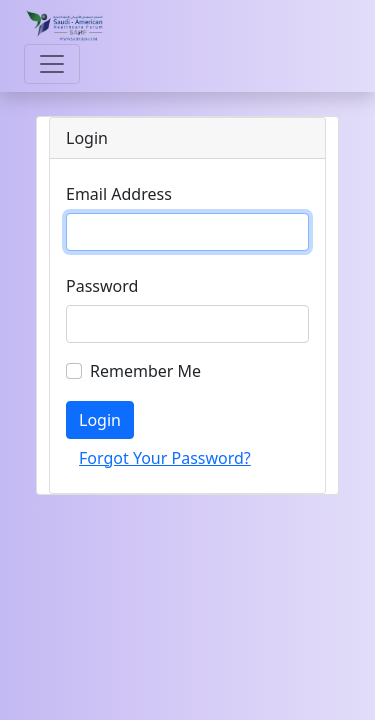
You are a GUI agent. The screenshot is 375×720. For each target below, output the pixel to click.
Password (102, 286)
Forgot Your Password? (165, 458)
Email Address (119, 194)
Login (100, 420)
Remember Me (145, 371)
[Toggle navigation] (52, 64)
